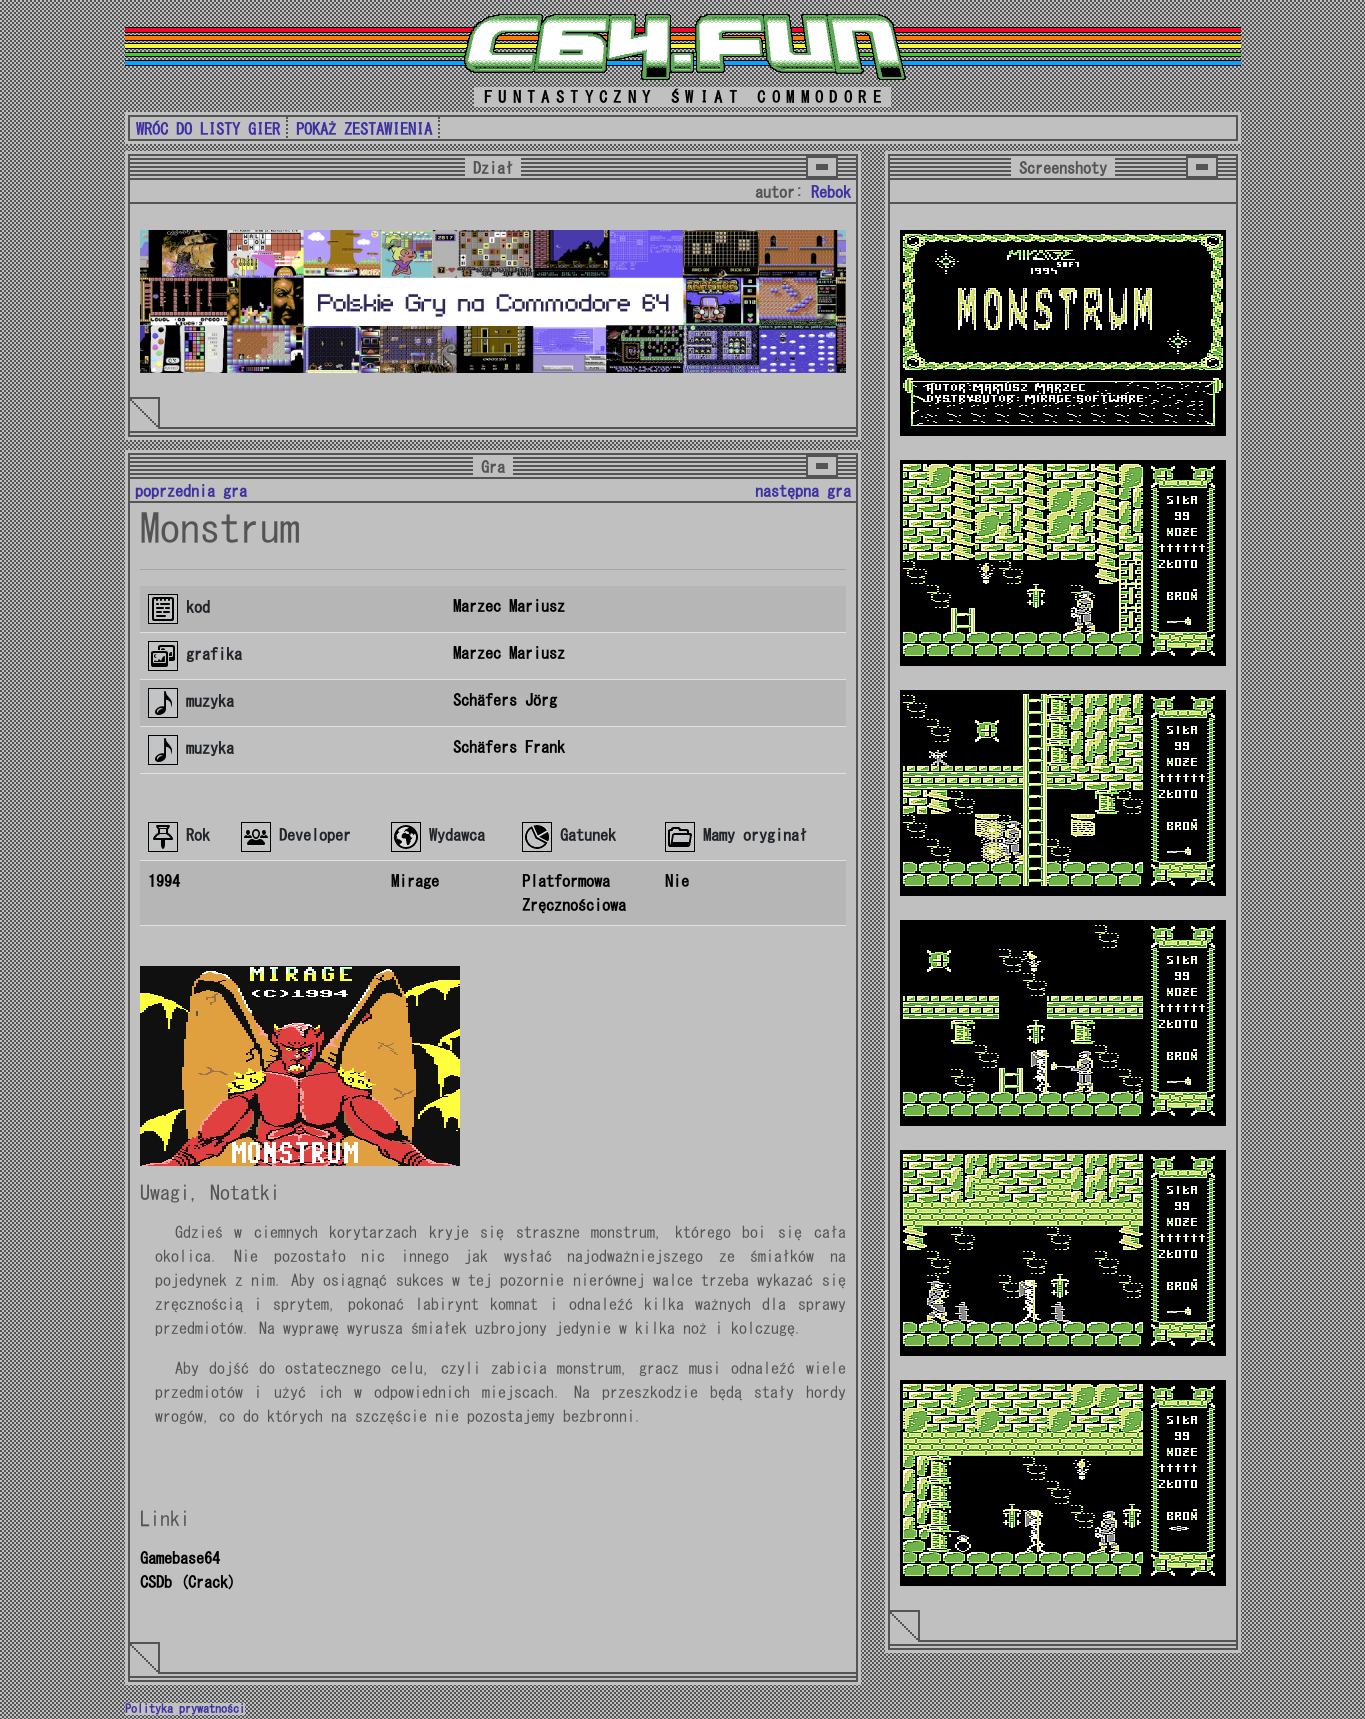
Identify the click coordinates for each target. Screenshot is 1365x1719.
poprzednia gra (191, 491)
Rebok (831, 192)
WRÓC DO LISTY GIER (208, 129)
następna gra (803, 491)
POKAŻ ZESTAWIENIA (364, 129)
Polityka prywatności (185, 1709)
